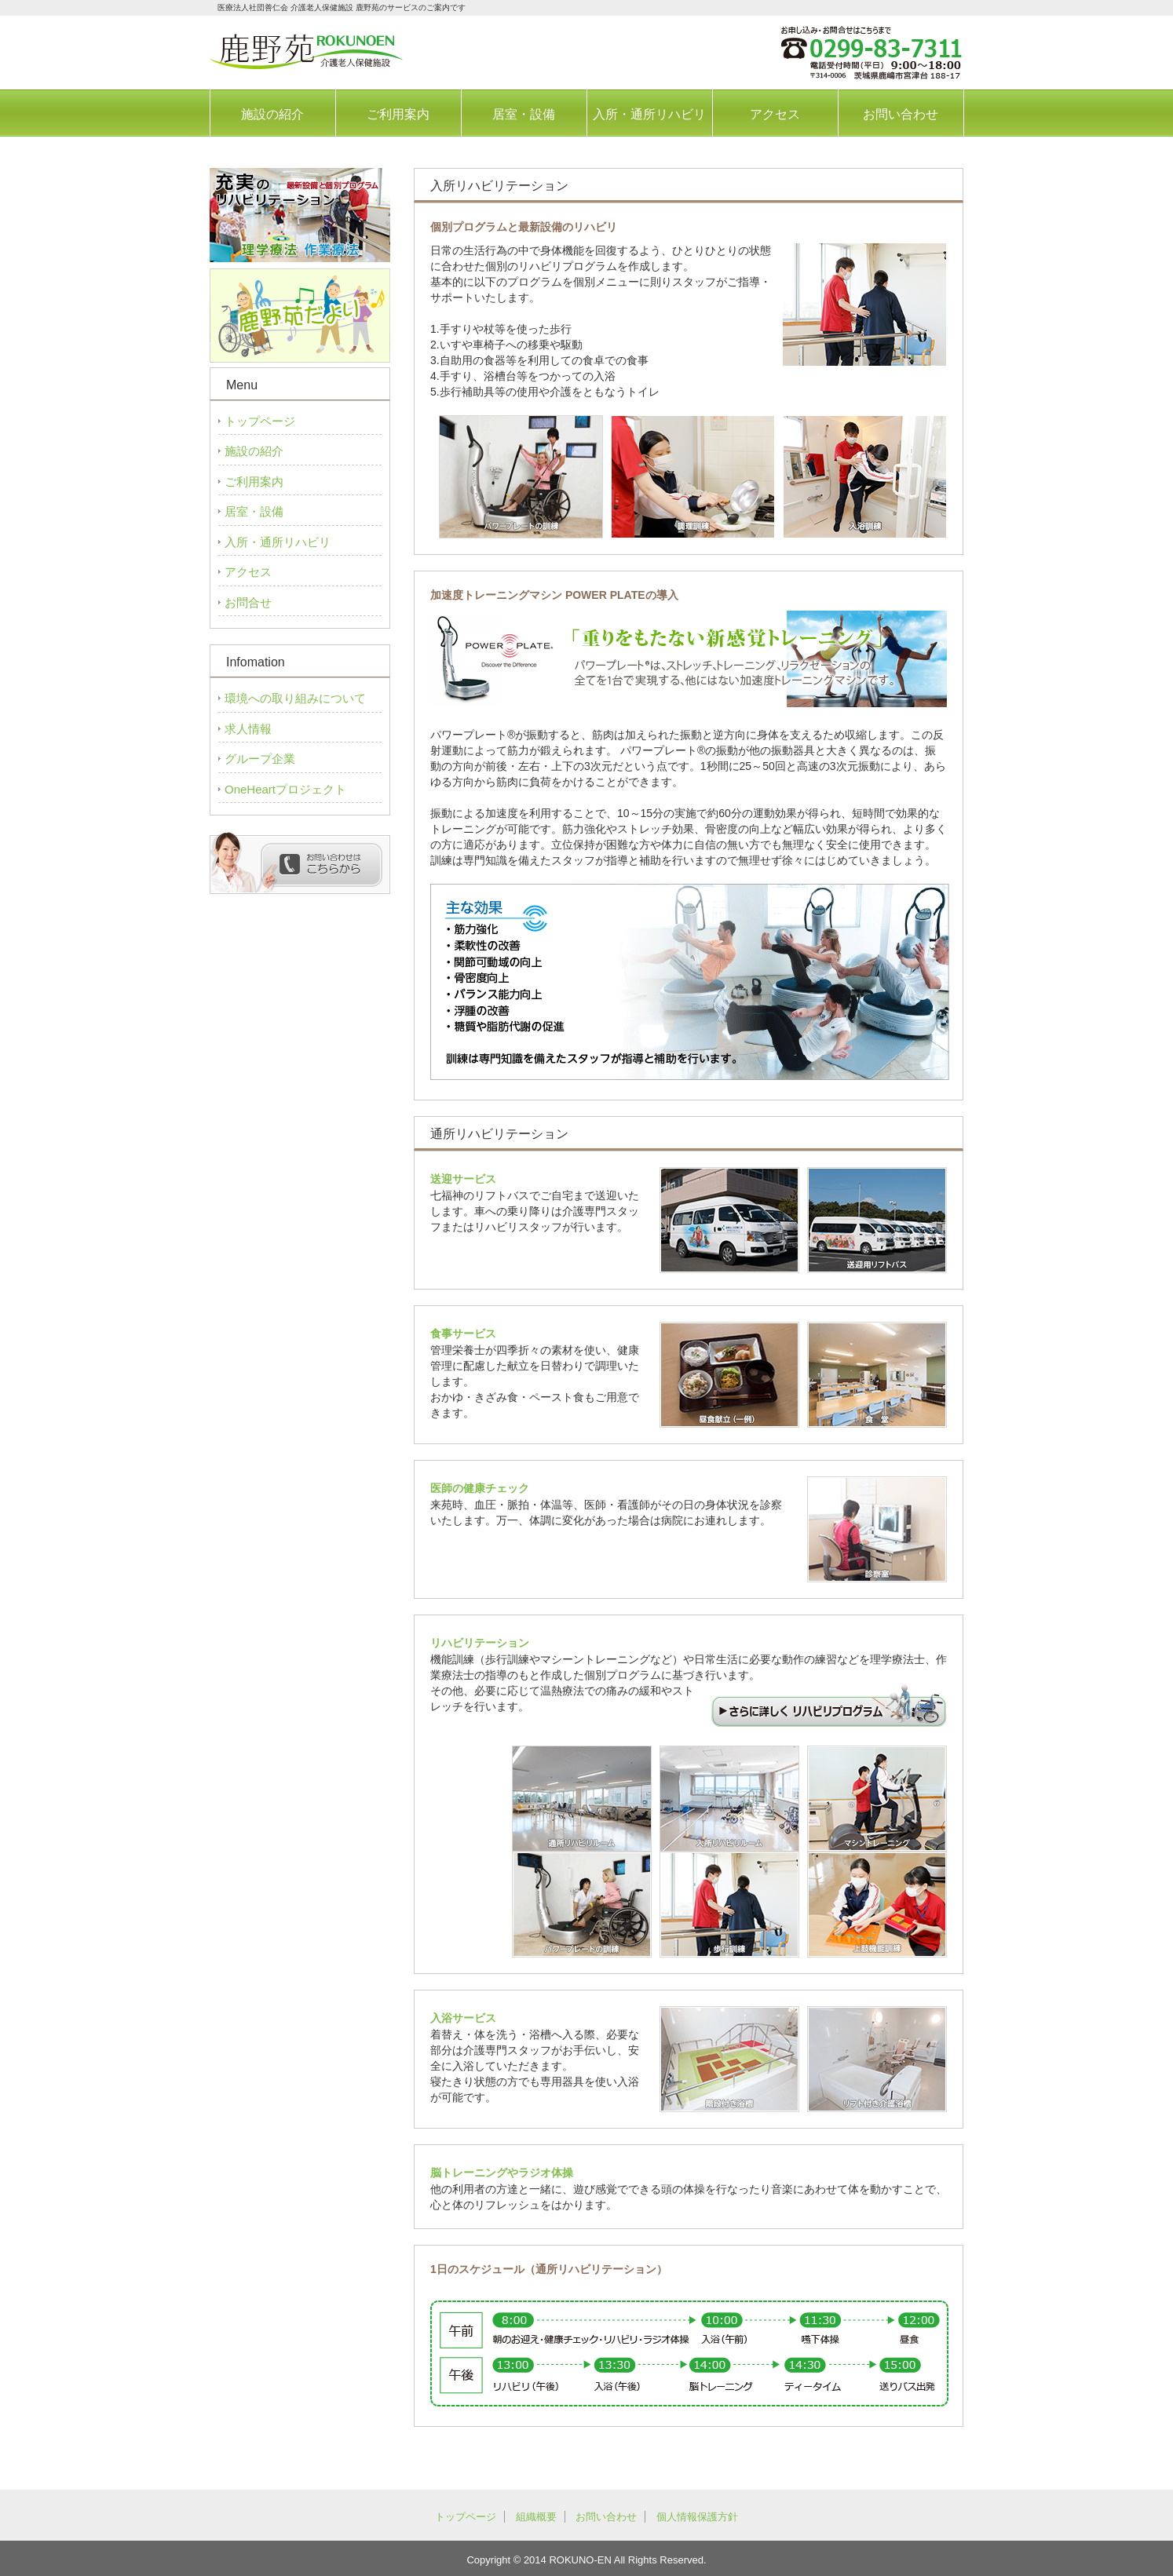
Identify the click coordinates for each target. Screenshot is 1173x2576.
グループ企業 (260, 758)
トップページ (260, 421)
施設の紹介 (272, 114)
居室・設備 (523, 114)
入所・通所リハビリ (649, 114)
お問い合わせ (900, 114)
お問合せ (248, 602)
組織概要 (536, 2517)
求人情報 (248, 728)
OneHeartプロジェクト (285, 789)
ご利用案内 (398, 114)
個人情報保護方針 (697, 2517)
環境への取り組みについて (295, 698)
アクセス (775, 114)
